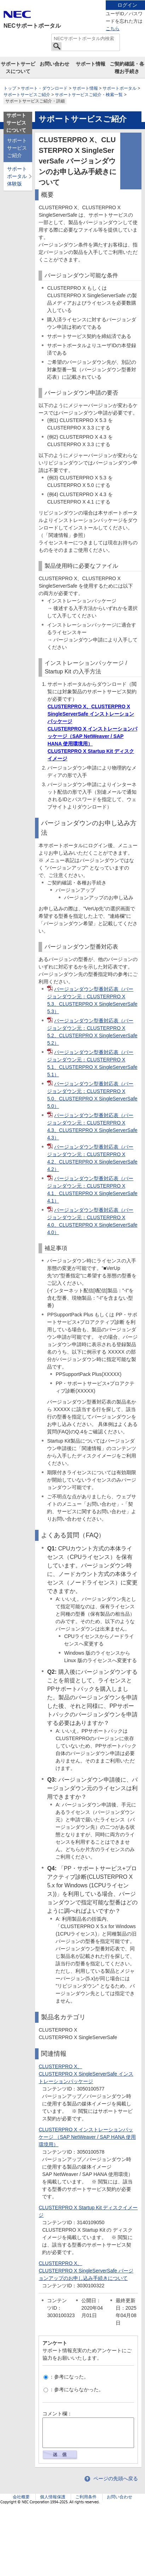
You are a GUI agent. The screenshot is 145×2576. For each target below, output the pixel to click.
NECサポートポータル (32, 26)
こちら (113, 28)
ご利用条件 (86, 2496)
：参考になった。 (66, 2377)
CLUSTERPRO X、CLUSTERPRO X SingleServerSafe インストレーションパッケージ (90, 714)
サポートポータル (120, 88)
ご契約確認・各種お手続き (127, 67)
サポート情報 (90, 64)
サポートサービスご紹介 (27, 94)
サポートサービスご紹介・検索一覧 (89, 94)
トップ (10, 88)
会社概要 (21, 2496)
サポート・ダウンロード (44, 88)
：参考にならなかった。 (74, 2389)
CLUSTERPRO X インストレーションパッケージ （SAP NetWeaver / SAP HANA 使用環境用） (87, 2137)
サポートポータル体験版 (17, 176)
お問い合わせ (54, 64)
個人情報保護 (52, 2496)
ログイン (127, 5)
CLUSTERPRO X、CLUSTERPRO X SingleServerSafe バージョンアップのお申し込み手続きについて (86, 2270)
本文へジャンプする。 (72, 0)
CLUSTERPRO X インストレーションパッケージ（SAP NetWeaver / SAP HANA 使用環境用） (92, 736)
